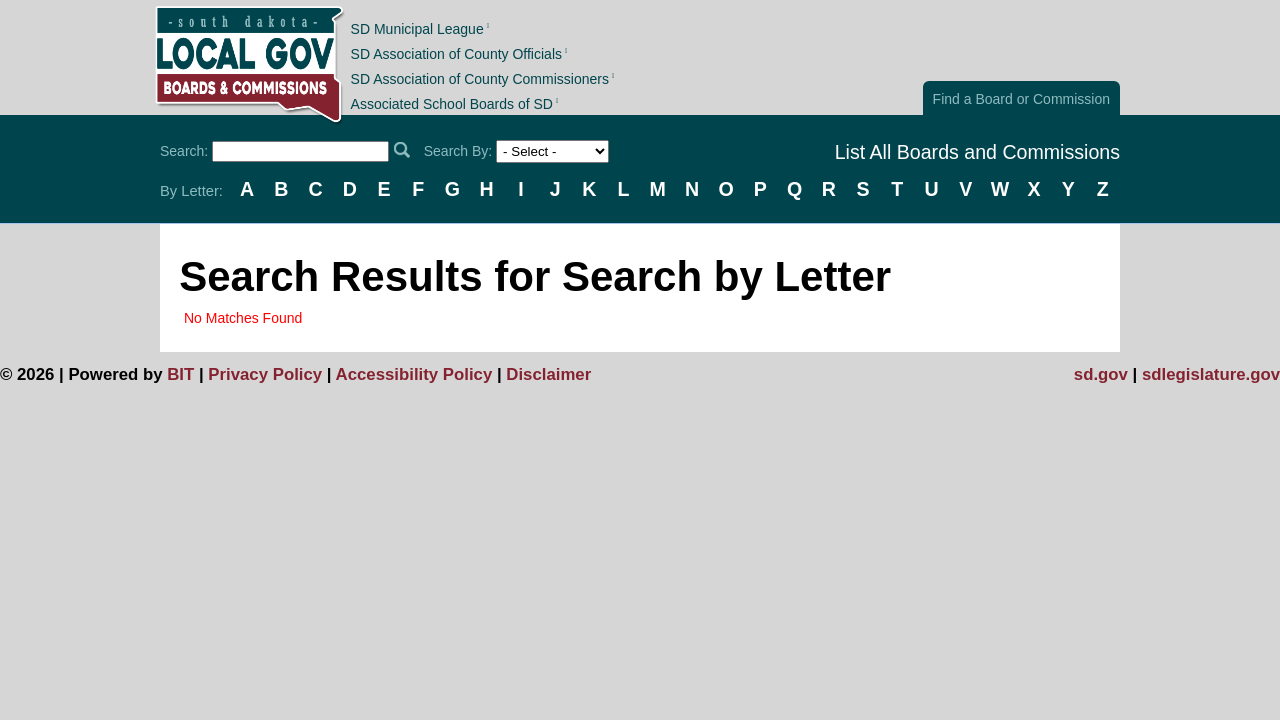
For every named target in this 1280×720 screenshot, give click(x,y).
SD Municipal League (417, 28)
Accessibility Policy (414, 374)
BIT (180, 374)
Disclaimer (548, 374)
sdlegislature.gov (1211, 374)
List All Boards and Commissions (977, 152)
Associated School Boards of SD (452, 104)
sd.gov (1101, 374)
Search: (184, 151)
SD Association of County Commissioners (480, 79)
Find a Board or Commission (1021, 99)
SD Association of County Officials (456, 54)
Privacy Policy (265, 374)
